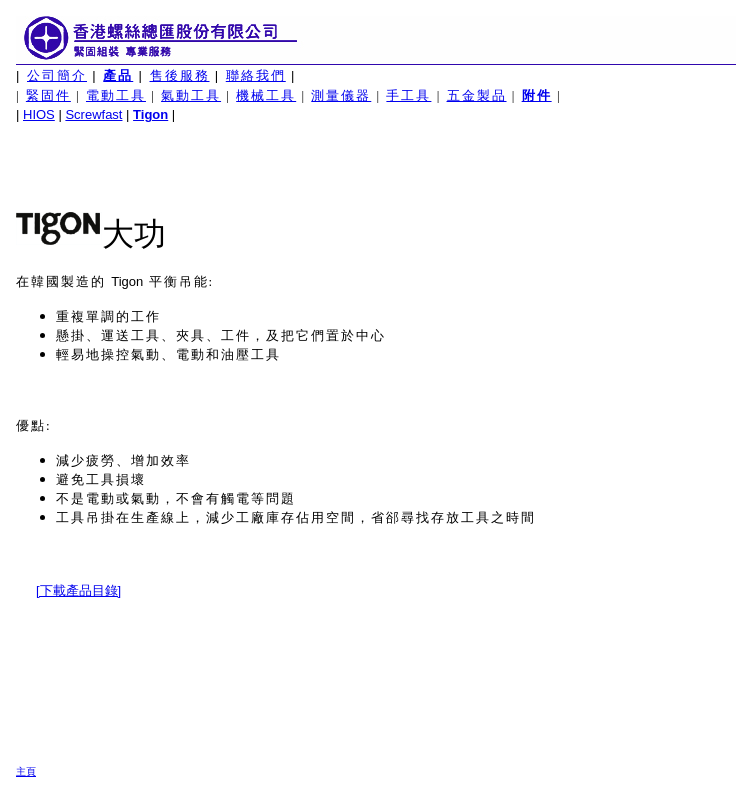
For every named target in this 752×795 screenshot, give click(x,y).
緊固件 (48, 95)
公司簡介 (57, 75)
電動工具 (116, 95)
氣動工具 (191, 95)
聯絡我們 (256, 75)
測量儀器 (341, 95)
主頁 (26, 771)
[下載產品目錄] (78, 590)
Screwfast (93, 114)
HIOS (39, 114)
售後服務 (180, 75)
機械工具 (266, 95)
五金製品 (477, 95)
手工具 (408, 95)
